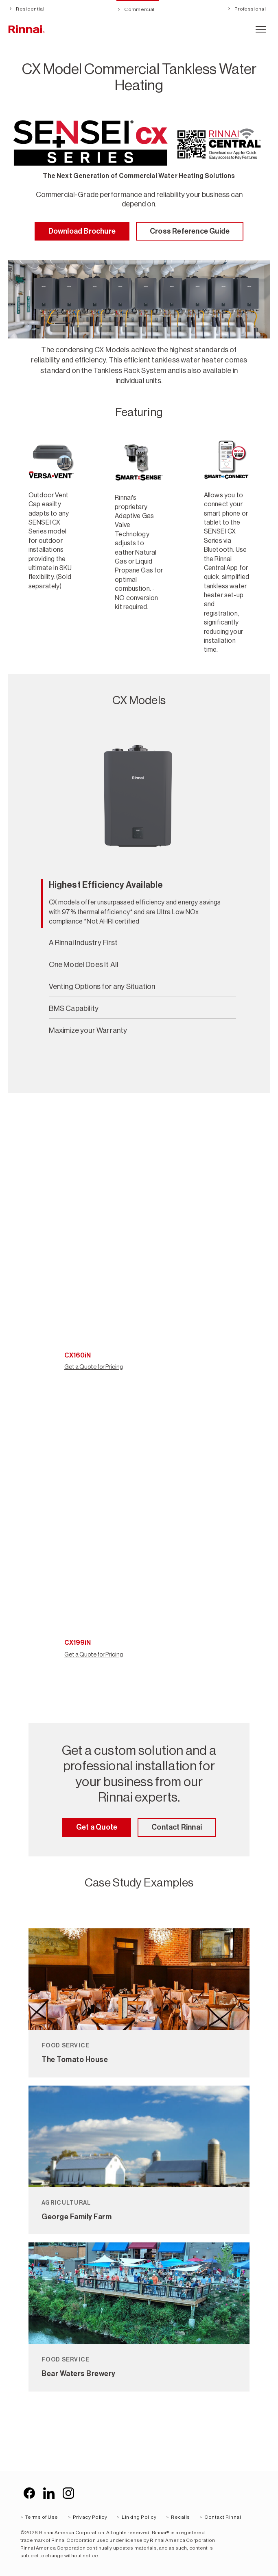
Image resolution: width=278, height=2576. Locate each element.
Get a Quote (96, 1827)
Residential (29, 9)
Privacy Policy (90, 2517)
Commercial (139, 9)
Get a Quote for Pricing (93, 1367)
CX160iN (77, 1355)
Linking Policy (139, 2517)
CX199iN (77, 1642)
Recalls (180, 2517)
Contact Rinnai (176, 1827)
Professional (250, 9)
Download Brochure (82, 231)
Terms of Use (41, 2517)
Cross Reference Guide (190, 231)
